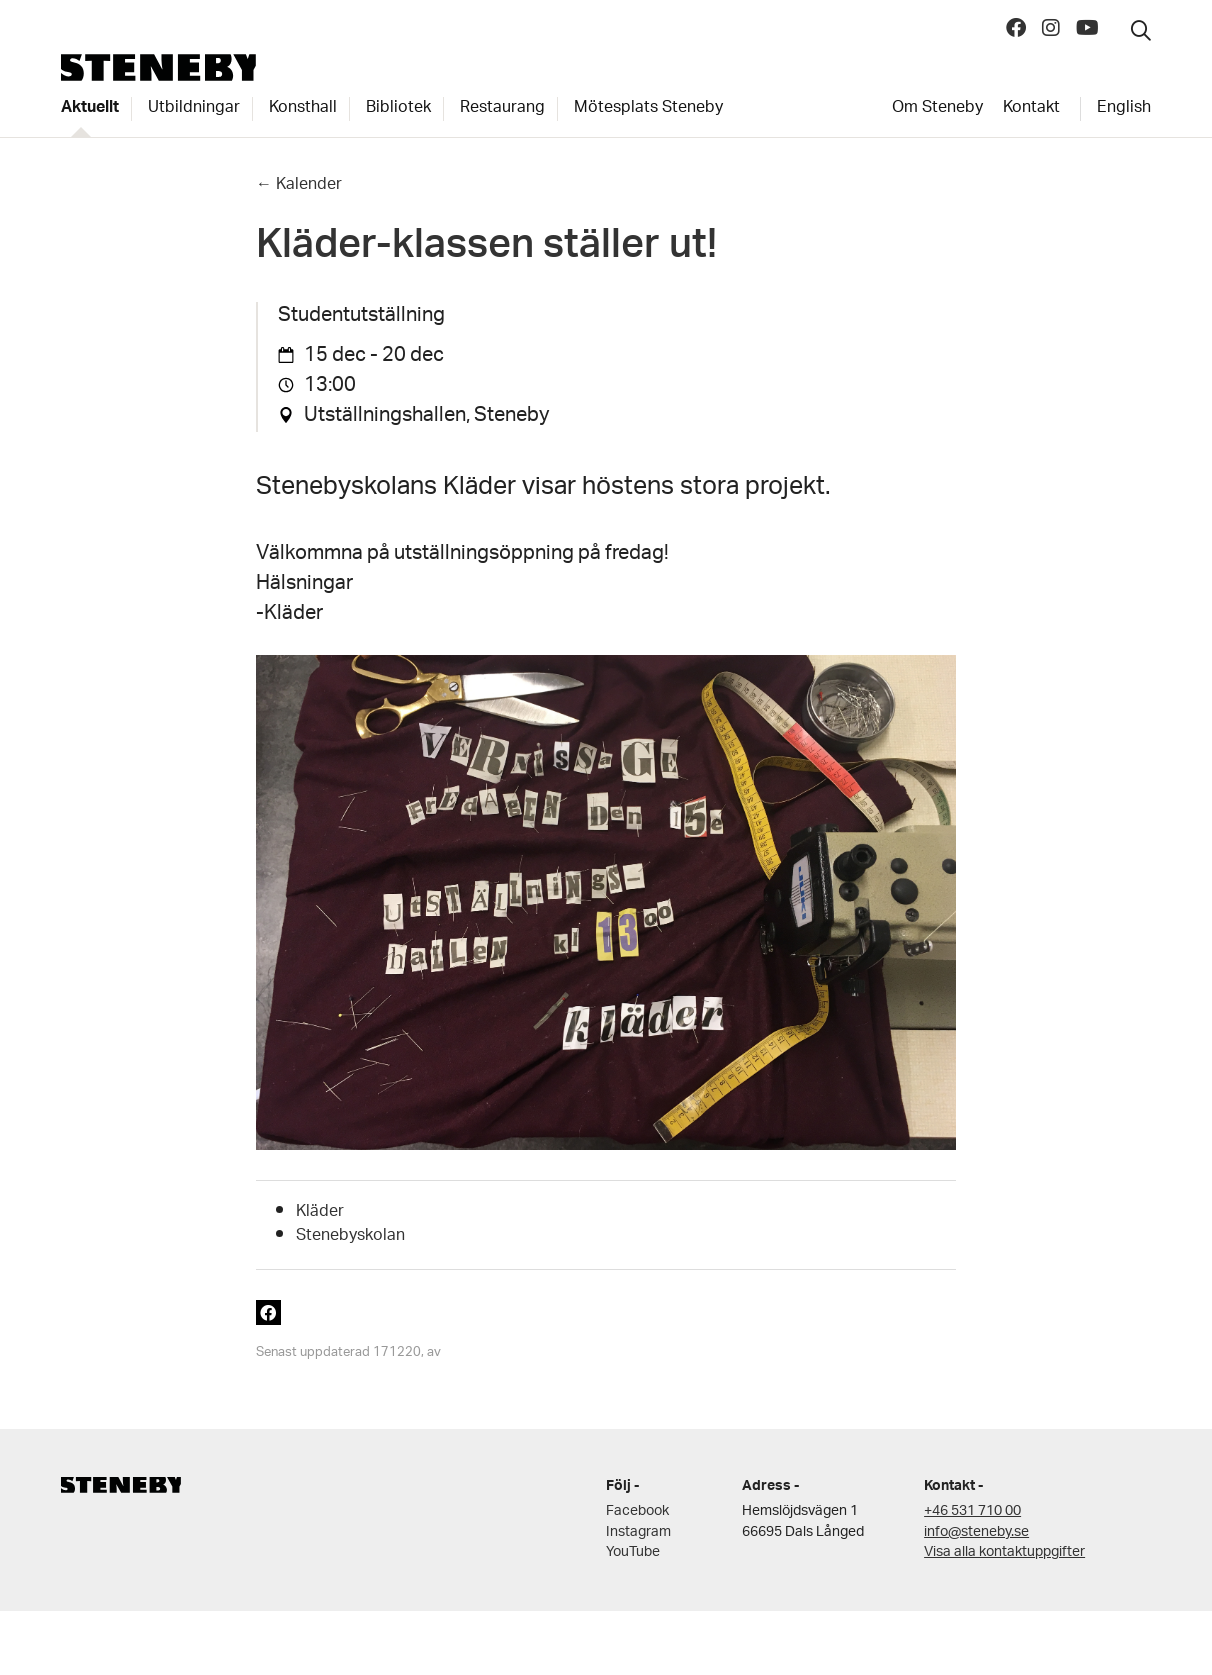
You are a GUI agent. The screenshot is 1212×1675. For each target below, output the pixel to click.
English (1124, 109)
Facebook (637, 1511)
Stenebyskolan (350, 1236)
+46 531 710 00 (972, 1511)
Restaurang (502, 109)
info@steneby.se (976, 1532)
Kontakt (1031, 109)
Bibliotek (398, 109)
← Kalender (299, 185)
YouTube (633, 1552)
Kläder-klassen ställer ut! (486, 250)
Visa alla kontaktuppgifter (1004, 1552)
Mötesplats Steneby (648, 109)
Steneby (158, 67)
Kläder (320, 1212)
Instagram (638, 1532)
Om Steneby (937, 109)
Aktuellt (90, 109)
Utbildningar (194, 109)
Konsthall (303, 109)
